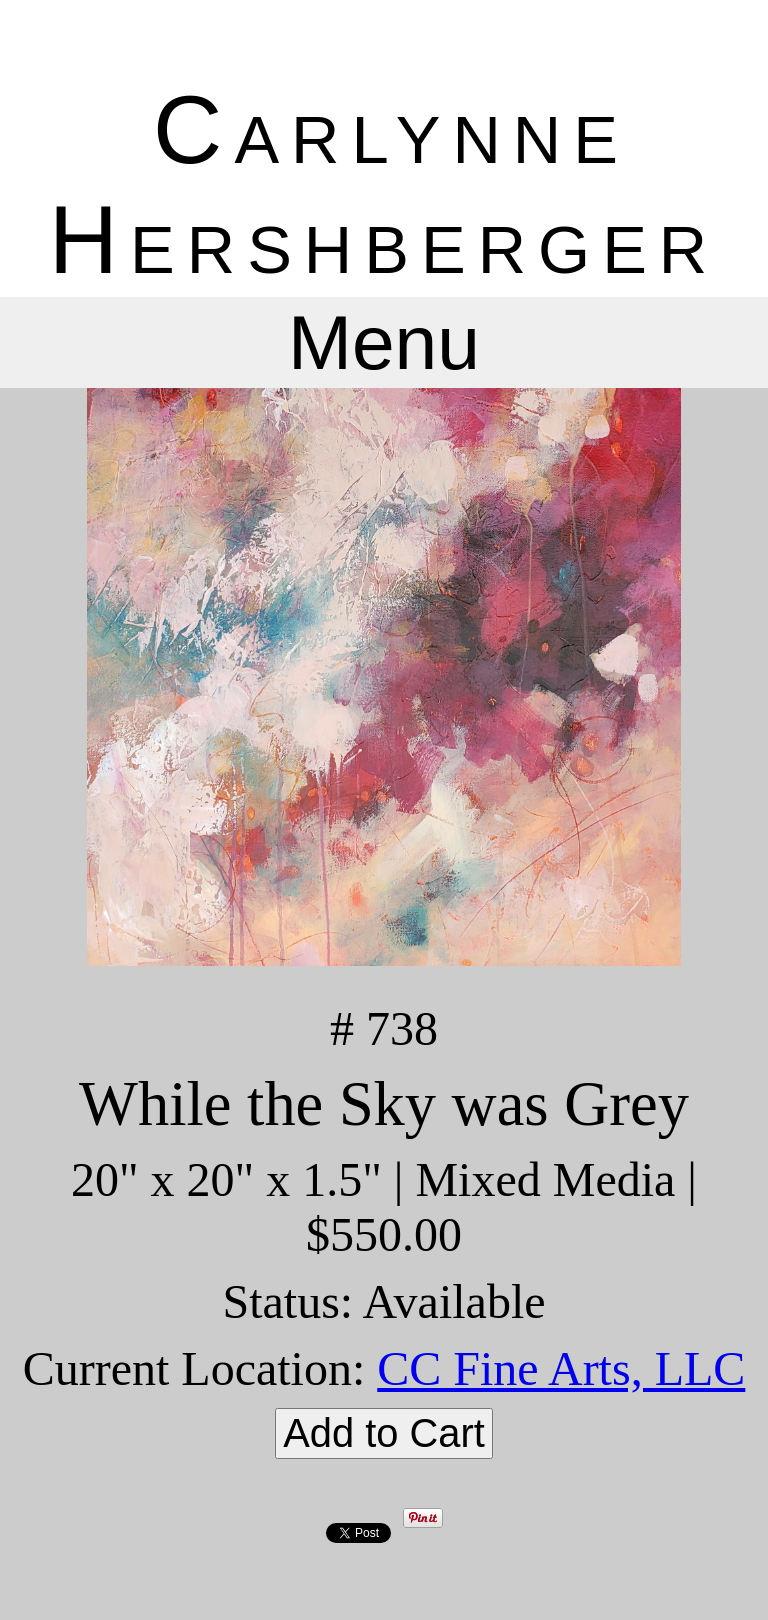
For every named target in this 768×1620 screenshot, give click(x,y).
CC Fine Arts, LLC (561, 1368)
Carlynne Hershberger (384, 184)
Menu (384, 342)
